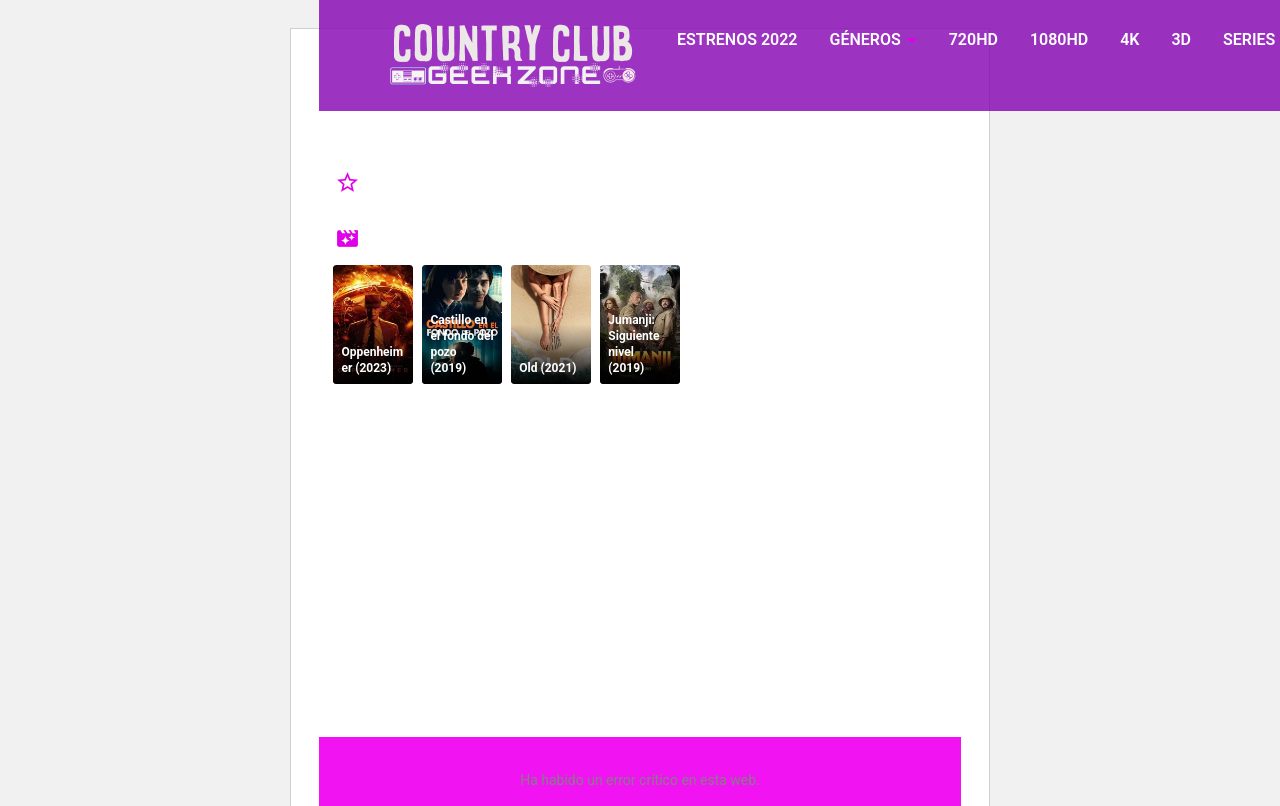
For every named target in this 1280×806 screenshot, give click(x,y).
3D (1181, 39)
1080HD (1059, 39)
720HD (973, 39)
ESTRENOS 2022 (737, 39)
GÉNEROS (864, 39)
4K (1129, 39)
